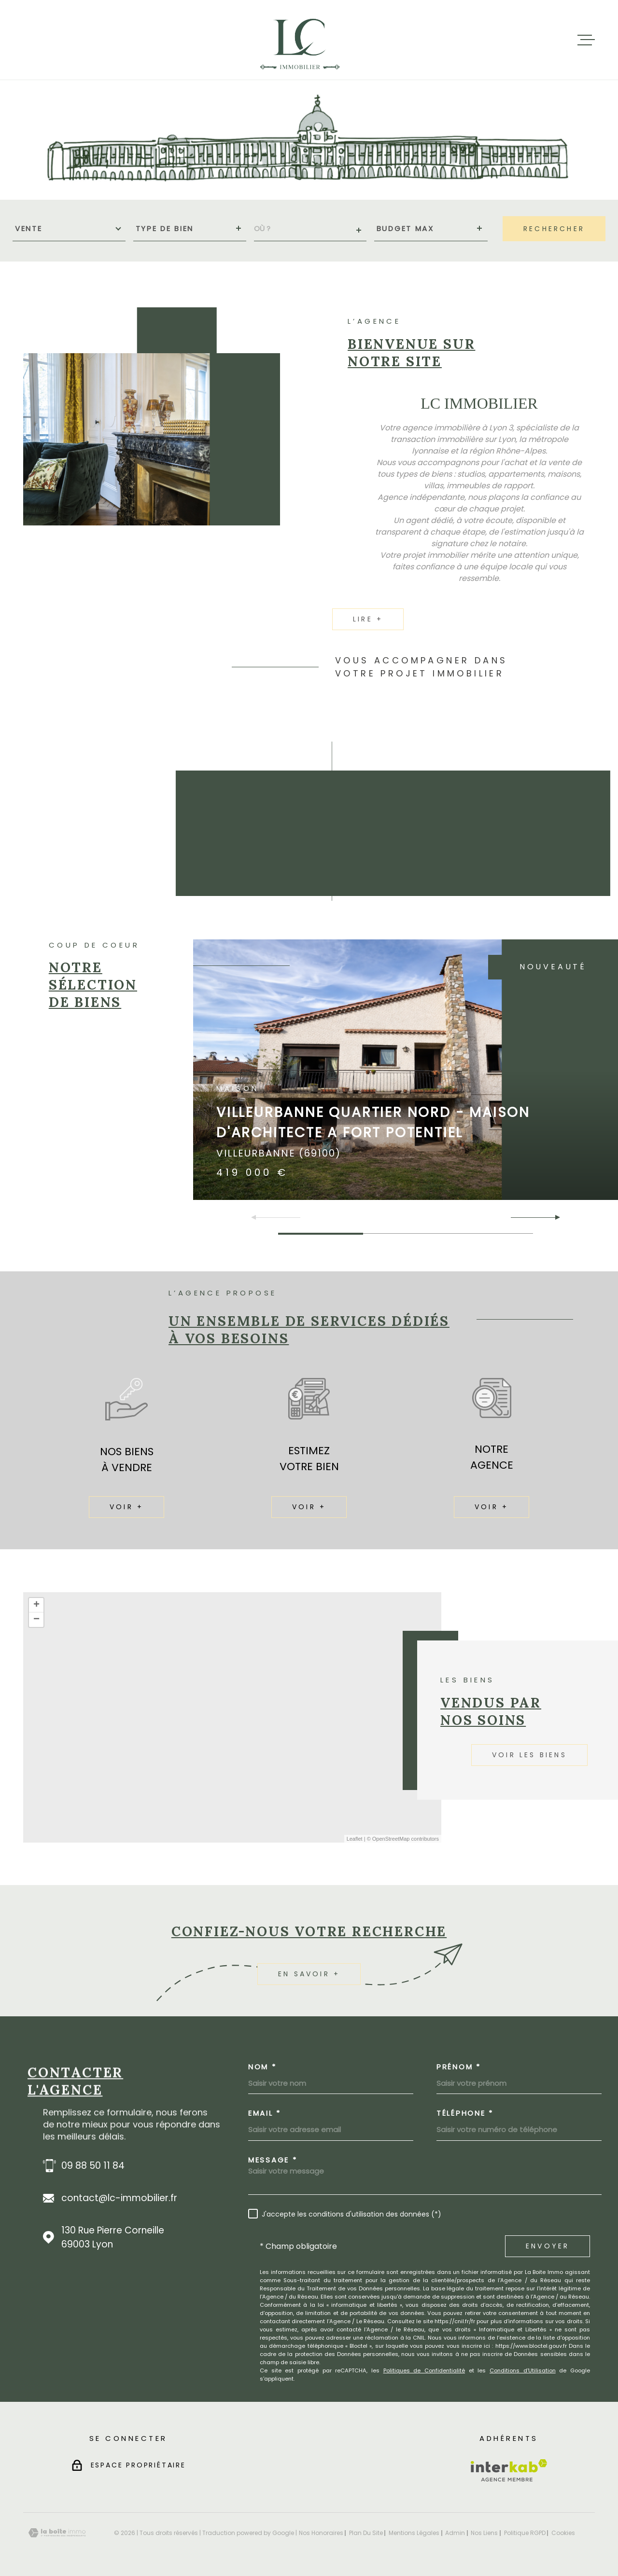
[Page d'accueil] (300, 40)
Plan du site (366, 2533)
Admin (455, 2533)
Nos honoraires (321, 2533)
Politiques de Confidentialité (424, 2370)
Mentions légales (414, 2533)
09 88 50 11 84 (93, 2165)
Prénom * (458, 2066)
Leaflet (355, 1839)
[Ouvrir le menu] (586, 40)
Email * (264, 2113)
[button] (553, 1217)
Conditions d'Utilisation (523, 2370)
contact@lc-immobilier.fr (119, 2197)
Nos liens (484, 2533)
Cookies (563, 2533)
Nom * (262, 2066)
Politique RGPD (525, 2533)
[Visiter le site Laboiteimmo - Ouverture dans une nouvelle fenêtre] (57, 2532)
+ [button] (36, 1605)
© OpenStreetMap (388, 1839)
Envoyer (547, 2246)
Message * (272, 2159)
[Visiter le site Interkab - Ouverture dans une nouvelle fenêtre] (509, 2470)
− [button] (36, 1619)
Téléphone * (464, 2113)
